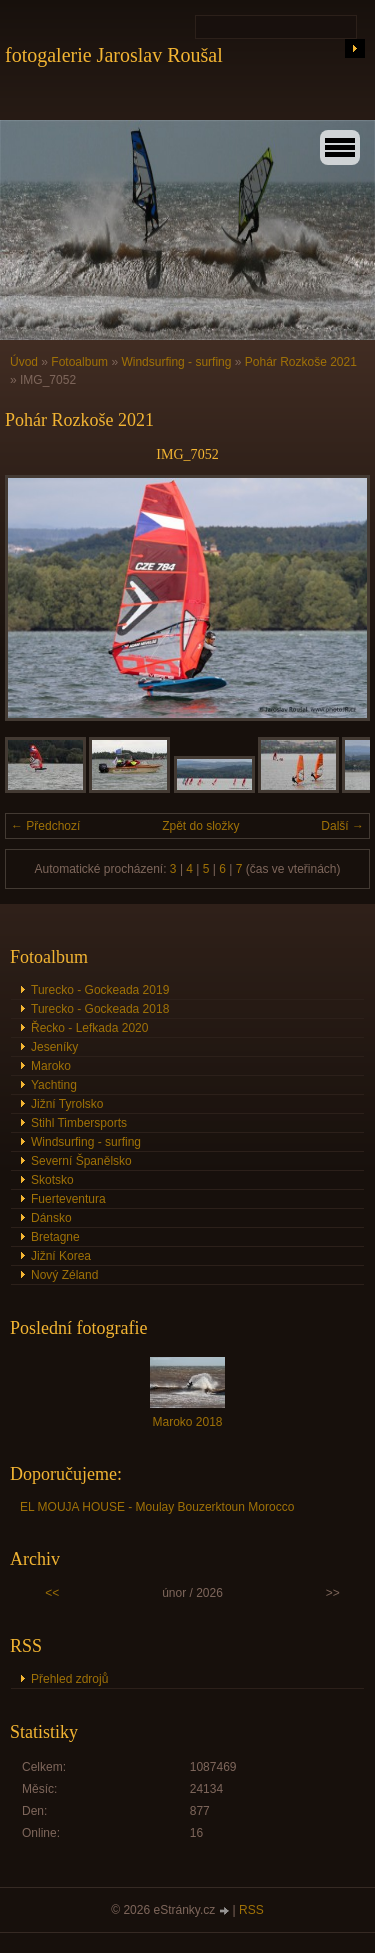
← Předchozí (45, 826)
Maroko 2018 (187, 1422)
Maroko (51, 1066)
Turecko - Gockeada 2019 (100, 990)
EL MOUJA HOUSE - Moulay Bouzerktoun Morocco (157, 1507)
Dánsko (51, 1218)
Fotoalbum (79, 362)
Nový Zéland (64, 1275)
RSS (251, 1910)
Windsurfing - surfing (176, 362)
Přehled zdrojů (69, 1679)
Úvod (24, 362)
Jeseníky (54, 1047)
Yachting (54, 1085)
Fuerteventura (68, 1199)
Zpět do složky (200, 826)
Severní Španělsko (81, 1161)
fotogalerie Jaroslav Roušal (114, 55)
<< (52, 1593)
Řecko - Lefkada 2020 (89, 1028)
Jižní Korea (61, 1256)
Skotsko (52, 1180)
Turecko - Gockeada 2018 (100, 1009)
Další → (342, 826)
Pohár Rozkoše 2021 (301, 362)
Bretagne (55, 1237)
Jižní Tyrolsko (67, 1104)
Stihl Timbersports (79, 1123)
